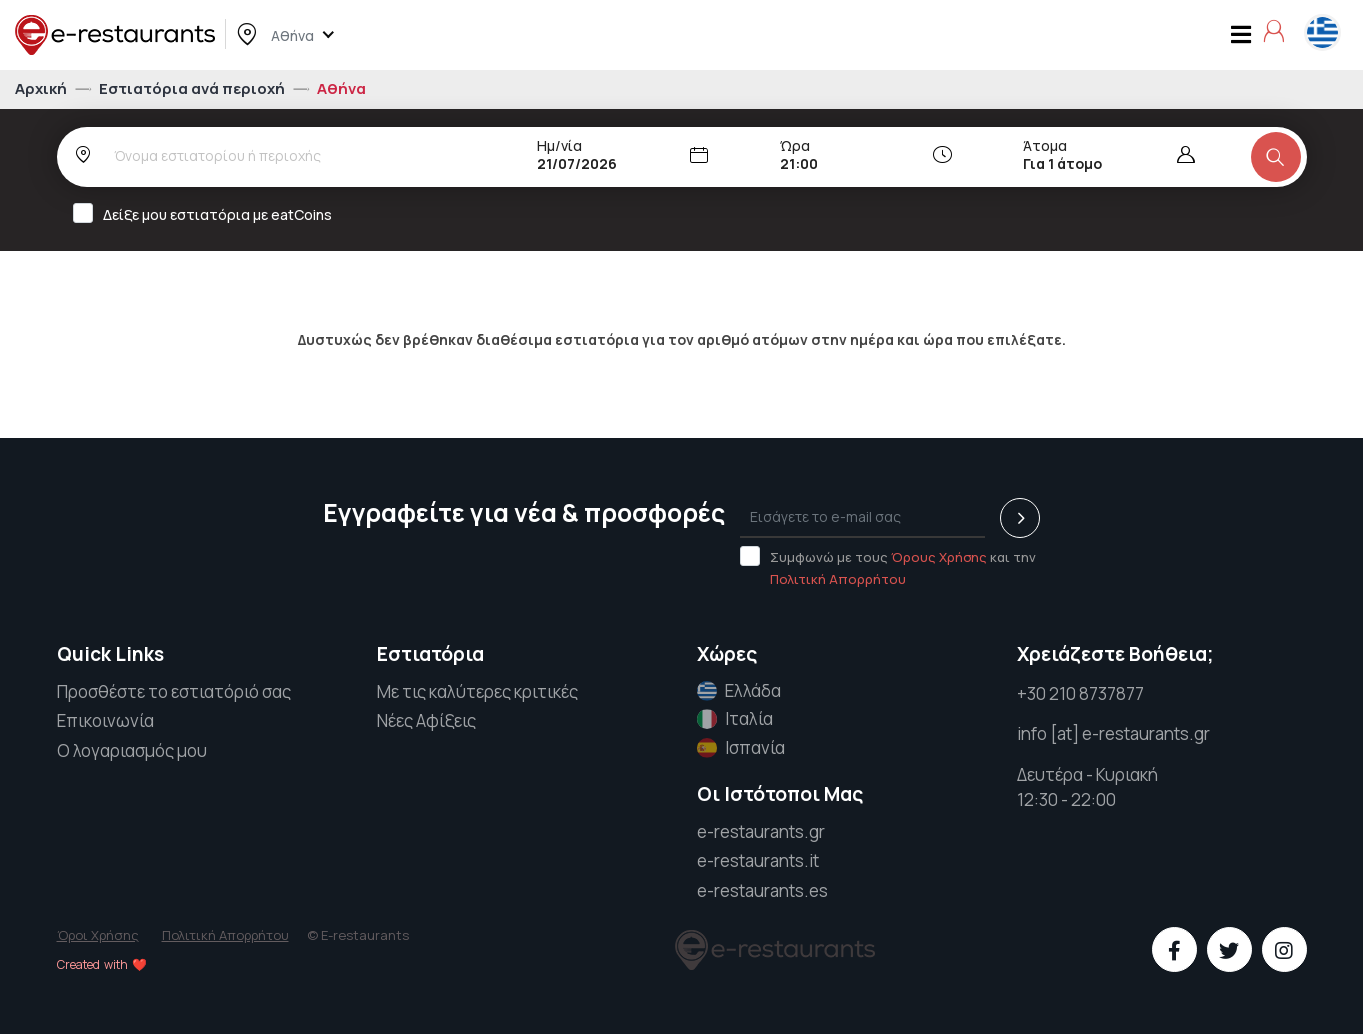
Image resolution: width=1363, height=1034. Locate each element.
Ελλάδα (739, 691)
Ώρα (795, 145)
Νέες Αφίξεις (426, 720)
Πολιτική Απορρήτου (838, 579)
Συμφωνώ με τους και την (888, 567)
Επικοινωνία (105, 720)
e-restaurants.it (758, 860)
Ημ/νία (559, 145)
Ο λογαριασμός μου (132, 750)
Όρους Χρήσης (939, 557)
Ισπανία (741, 748)
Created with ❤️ (102, 964)
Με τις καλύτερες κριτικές (477, 691)
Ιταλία (735, 719)
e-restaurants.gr (761, 831)
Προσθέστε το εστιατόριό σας (174, 691)
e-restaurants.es (762, 890)
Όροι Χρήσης (98, 935)
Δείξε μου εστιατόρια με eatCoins (209, 213)
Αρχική (42, 88)
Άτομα (1045, 145)
